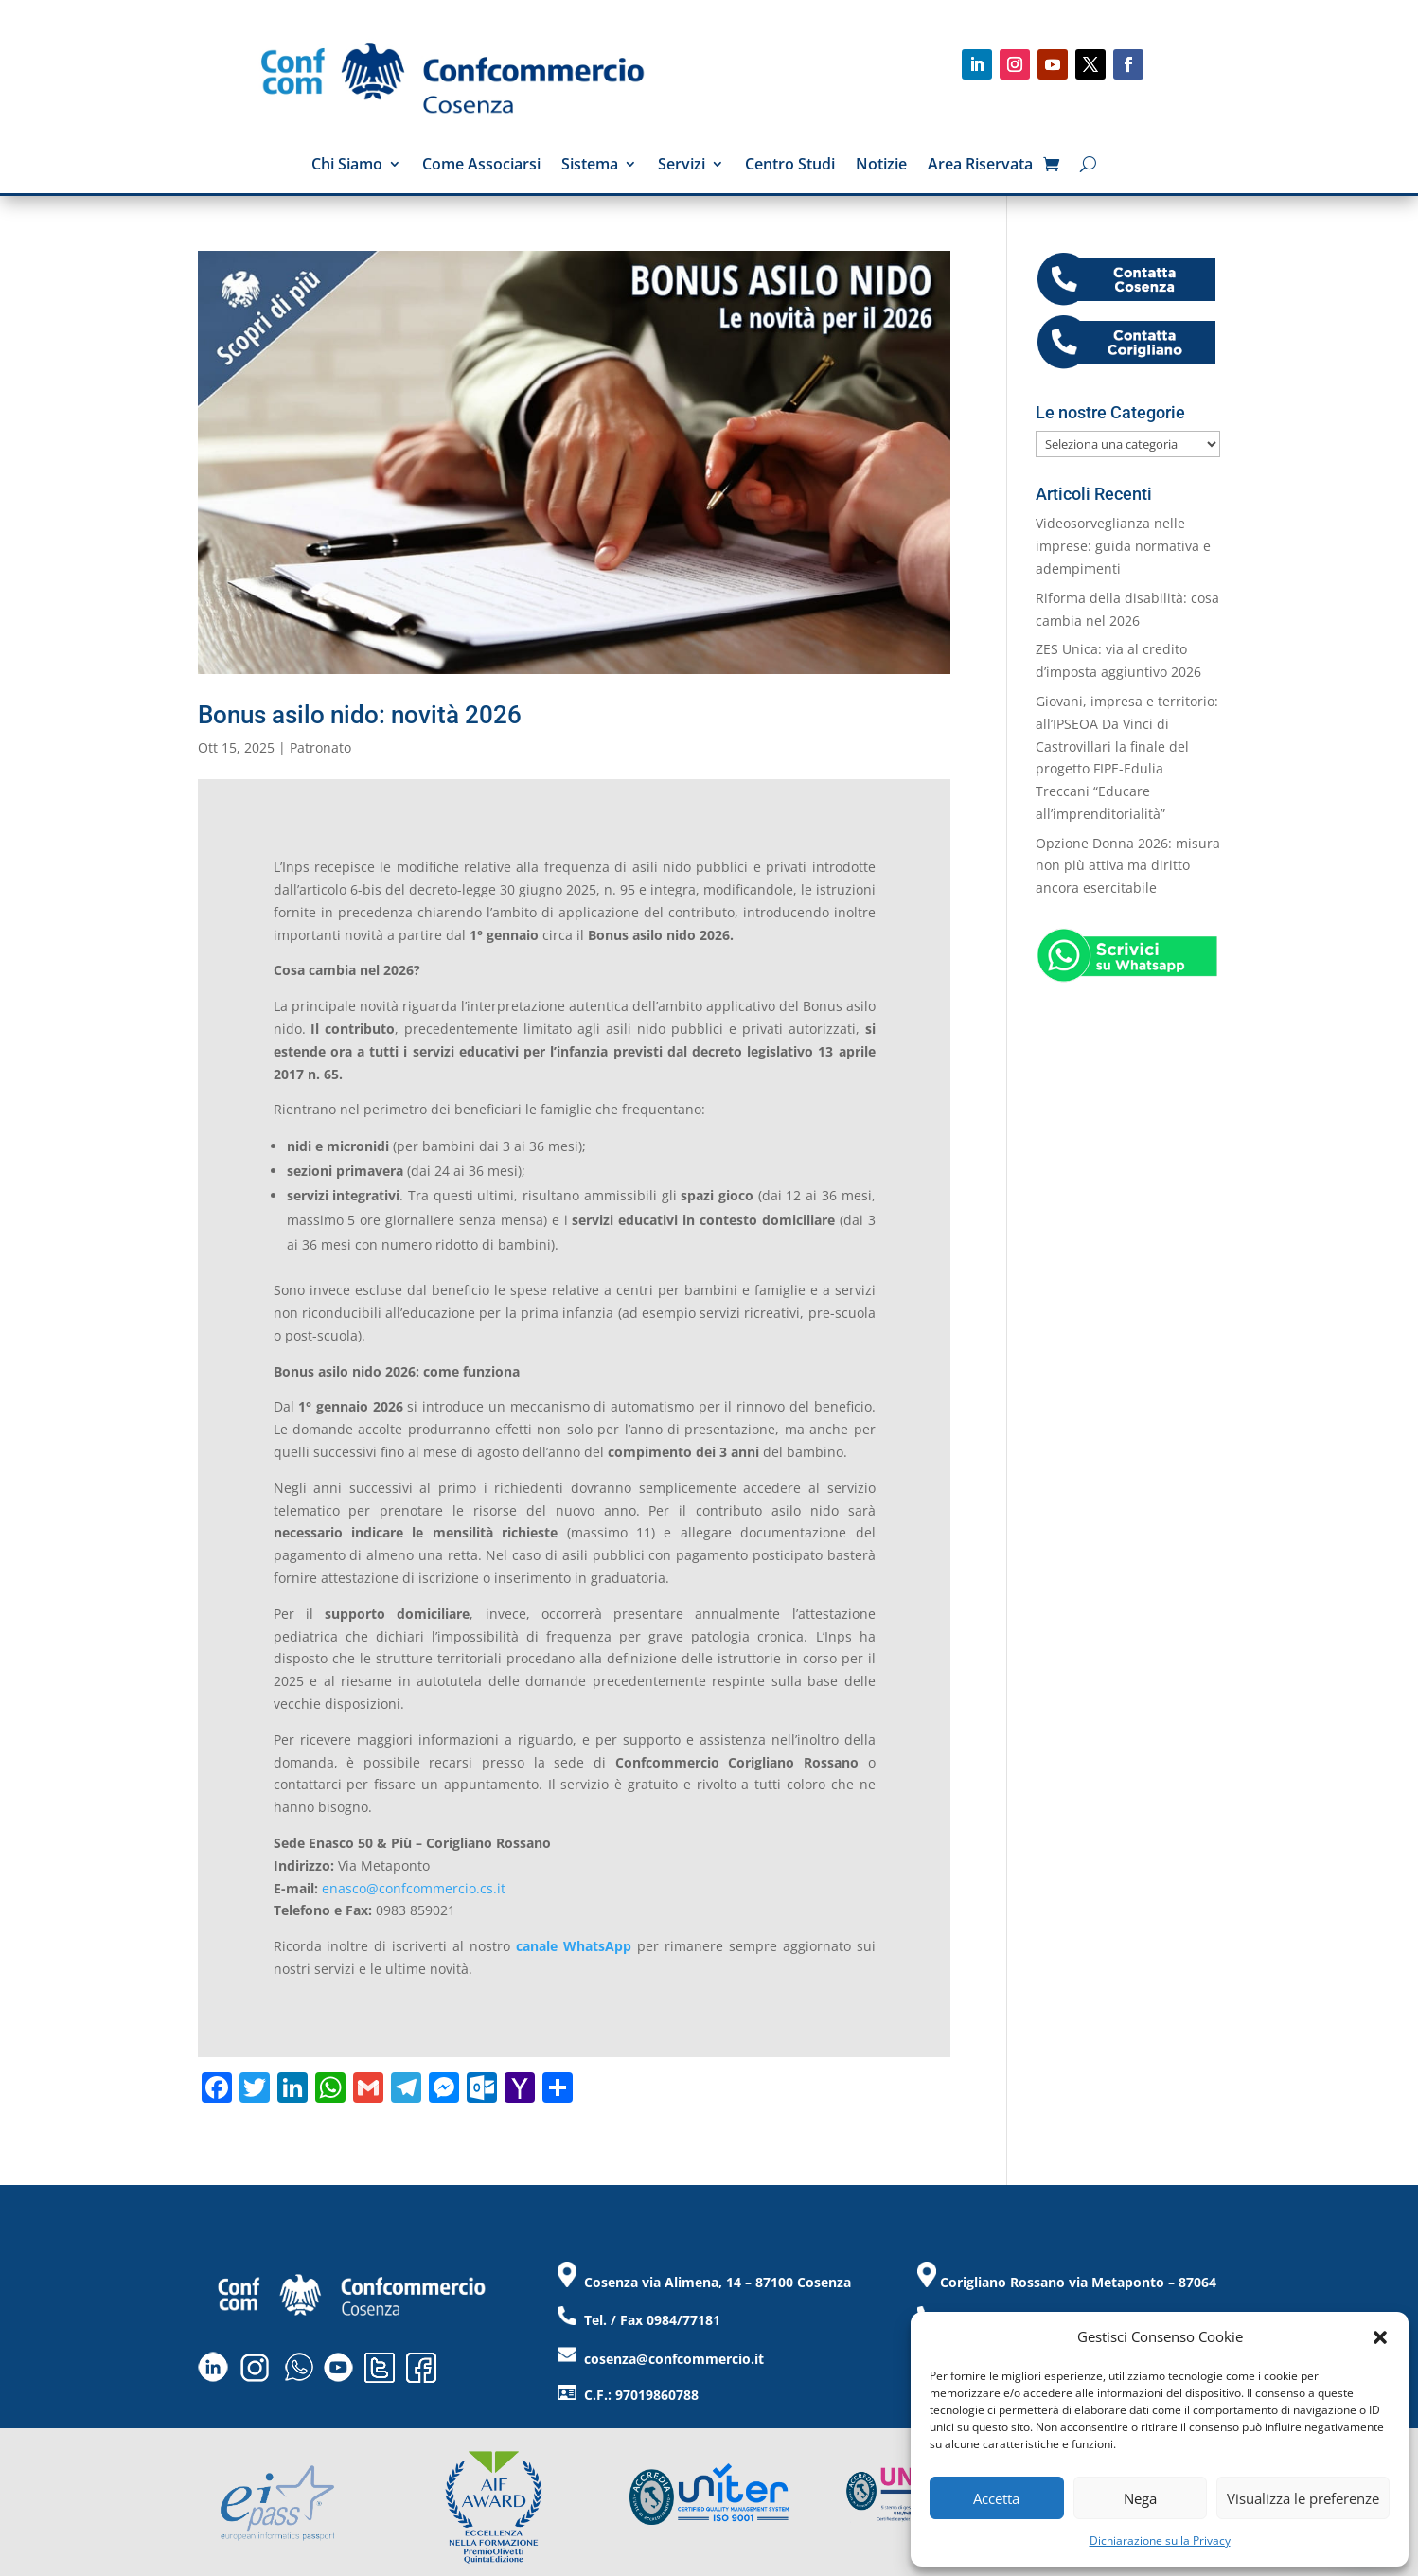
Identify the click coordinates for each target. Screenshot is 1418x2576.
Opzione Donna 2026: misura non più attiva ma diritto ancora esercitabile (1128, 865)
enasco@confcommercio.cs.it (413, 1888)
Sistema (589, 165)
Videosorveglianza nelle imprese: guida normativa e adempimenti (1123, 545)
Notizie (881, 165)
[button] (1380, 2337)
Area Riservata (980, 165)
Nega (1140, 2498)
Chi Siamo (346, 165)
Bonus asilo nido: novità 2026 (360, 715)
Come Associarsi (481, 165)
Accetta (996, 2498)
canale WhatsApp (573, 1946)
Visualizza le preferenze (1303, 2498)
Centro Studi (790, 165)
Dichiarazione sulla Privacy (1160, 2540)
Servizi (681, 165)
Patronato (320, 747)
